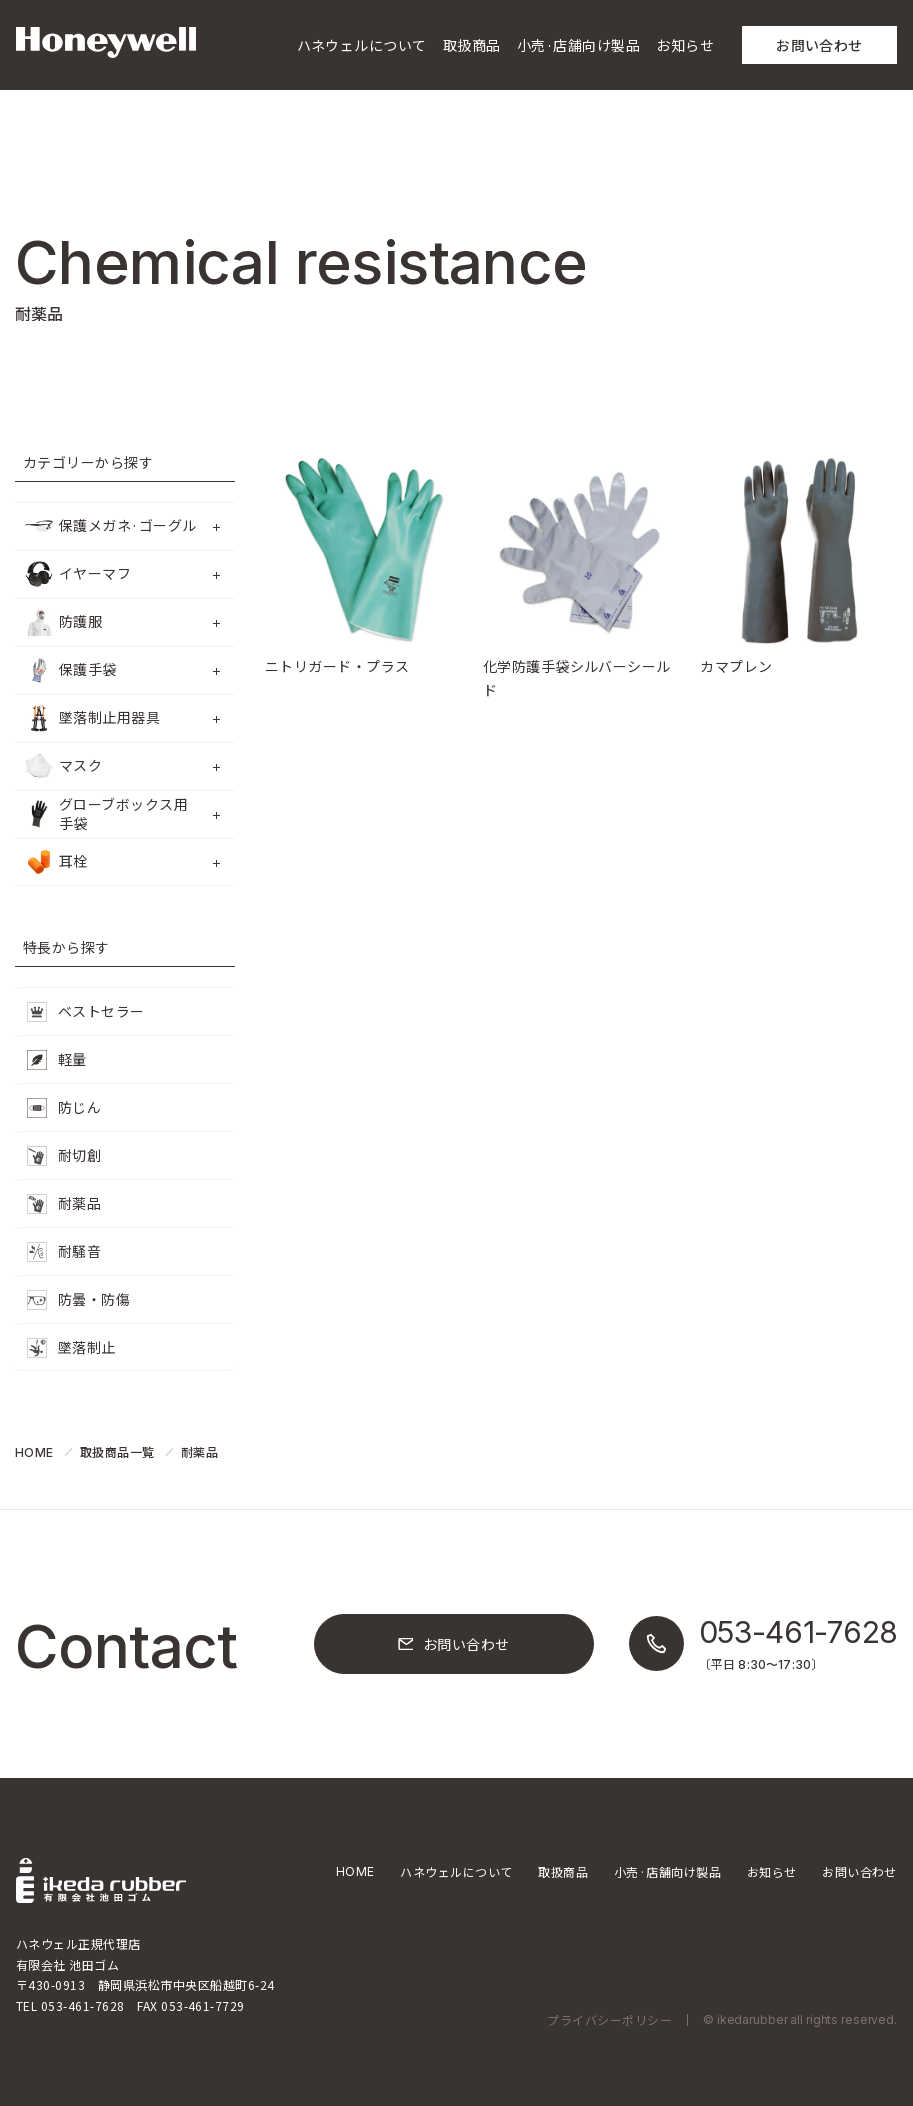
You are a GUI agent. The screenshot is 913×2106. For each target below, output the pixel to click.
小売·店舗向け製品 (667, 1871)
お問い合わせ (859, 1871)
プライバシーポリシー (609, 2020)
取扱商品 (563, 1871)
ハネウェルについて (456, 1871)
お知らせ (772, 1871)
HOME (355, 1871)
